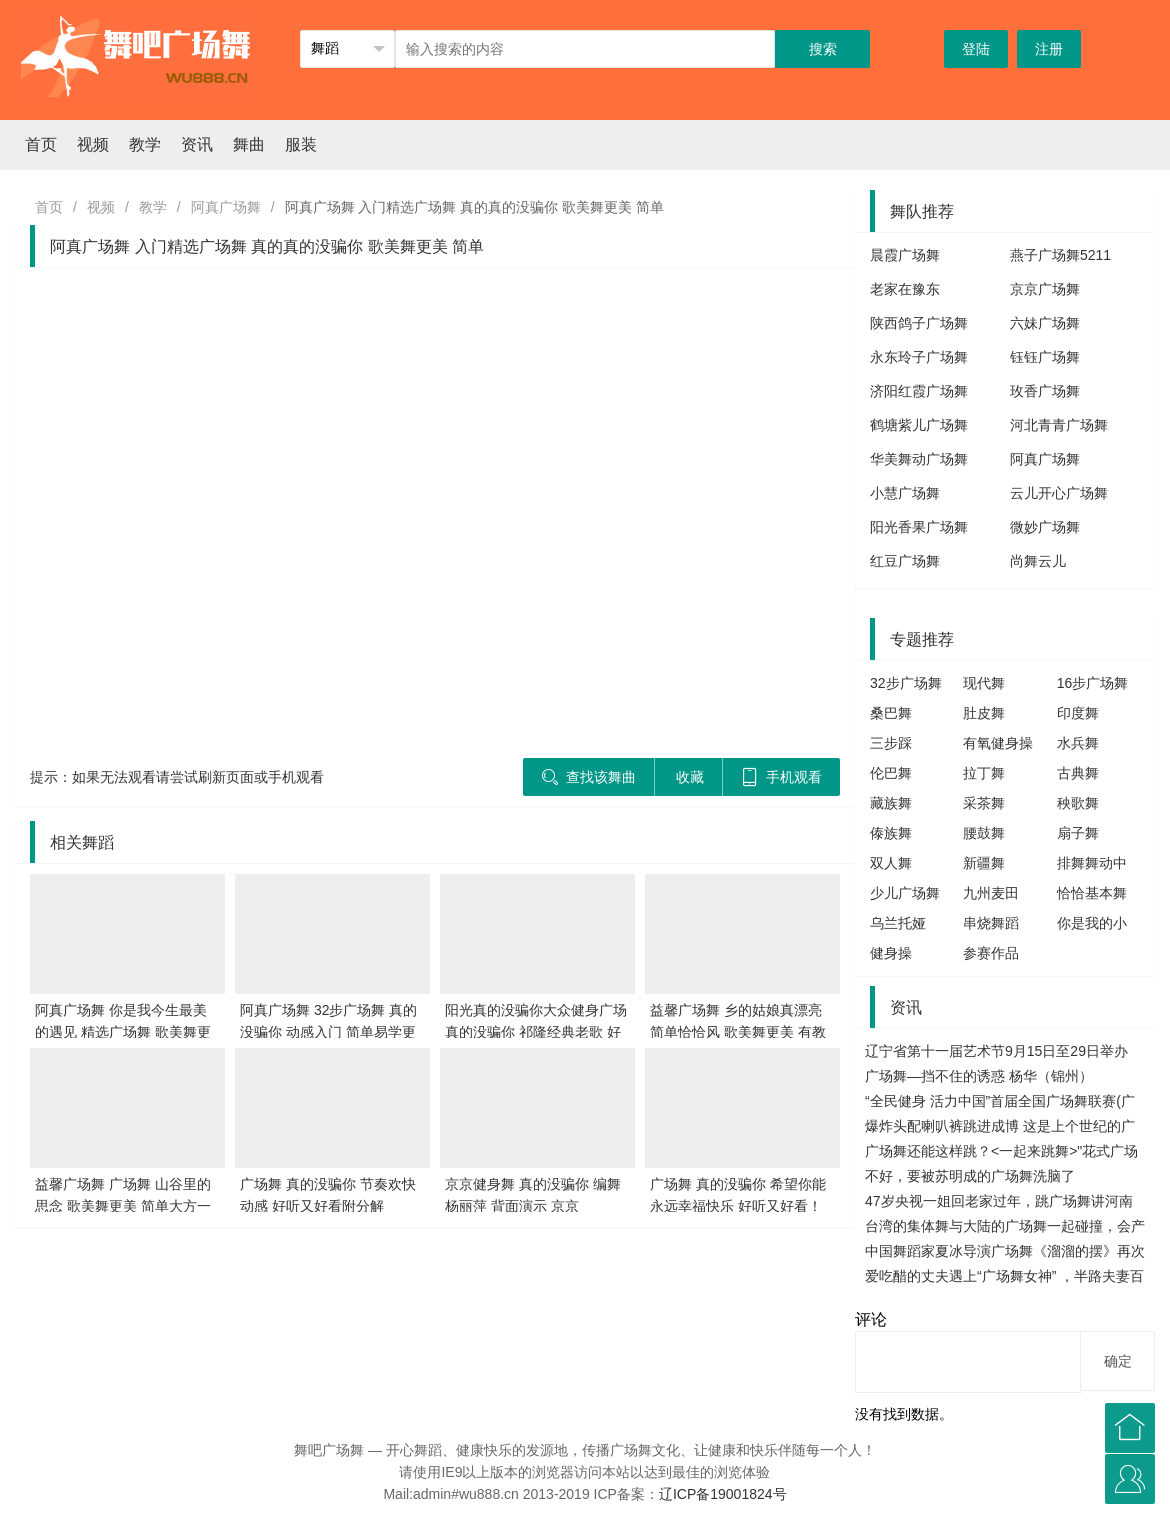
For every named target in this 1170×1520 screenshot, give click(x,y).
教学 (145, 144)
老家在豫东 (905, 289)
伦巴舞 (891, 773)
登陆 (976, 49)
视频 (93, 144)
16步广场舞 (1093, 683)
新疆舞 (984, 863)
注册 (1049, 49)
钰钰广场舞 (1045, 357)
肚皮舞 (984, 713)
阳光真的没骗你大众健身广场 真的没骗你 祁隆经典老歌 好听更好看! (536, 1032)
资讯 (197, 144)
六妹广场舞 (1045, 323)
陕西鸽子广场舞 (919, 323)
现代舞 (984, 683)
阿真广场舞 (226, 207)
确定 (1118, 1361)
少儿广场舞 (905, 893)
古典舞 (1078, 773)
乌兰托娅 (898, 923)
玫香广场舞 (1045, 391)
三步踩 (891, 743)
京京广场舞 (1045, 289)
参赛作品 (991, 953)
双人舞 (891, 863)
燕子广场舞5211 (1060, 255)
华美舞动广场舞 (919, 459)
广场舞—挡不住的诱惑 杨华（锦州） (979, 1076)
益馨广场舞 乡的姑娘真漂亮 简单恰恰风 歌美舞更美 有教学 (738, 1032)
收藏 (690, 777)
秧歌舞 (1078, 803)
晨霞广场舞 (905, 255)
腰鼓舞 (984, 833)
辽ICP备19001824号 (723, 1494)
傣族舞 (891, 833)
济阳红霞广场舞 (919, 391)
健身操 (891, 953)
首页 (41, 144)
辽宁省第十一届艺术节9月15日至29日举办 (996, 1051)
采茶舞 (984, 803)
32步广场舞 (906, 683)
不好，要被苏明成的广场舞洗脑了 (970, 1176)
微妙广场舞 (1045, 527)
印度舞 (1078, 713)
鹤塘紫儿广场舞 (919, 425)
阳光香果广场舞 (919, 527)
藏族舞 (891, 803)
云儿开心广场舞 (1059, 493)
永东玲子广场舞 (919, 357)
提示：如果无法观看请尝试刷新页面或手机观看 (177, 777)
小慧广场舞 (905, 493)
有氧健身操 (998, 743)
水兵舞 (1078, 743)
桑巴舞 (891, 713)
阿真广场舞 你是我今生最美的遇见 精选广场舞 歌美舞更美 (123, 1032)
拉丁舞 (984, 773)
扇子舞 (1078, 833)
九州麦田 (991, 893)
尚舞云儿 (1038, 561)
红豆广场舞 (905, 561)
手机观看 (781, 777)
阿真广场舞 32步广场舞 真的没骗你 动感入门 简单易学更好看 (328, 1032)
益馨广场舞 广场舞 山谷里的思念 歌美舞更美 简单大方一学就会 (123, 1206)
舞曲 (249, 144)
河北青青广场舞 (1059, 425)
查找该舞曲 (588, 777)
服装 (301, 144)
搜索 (823, 49)
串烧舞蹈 (991, 923)
